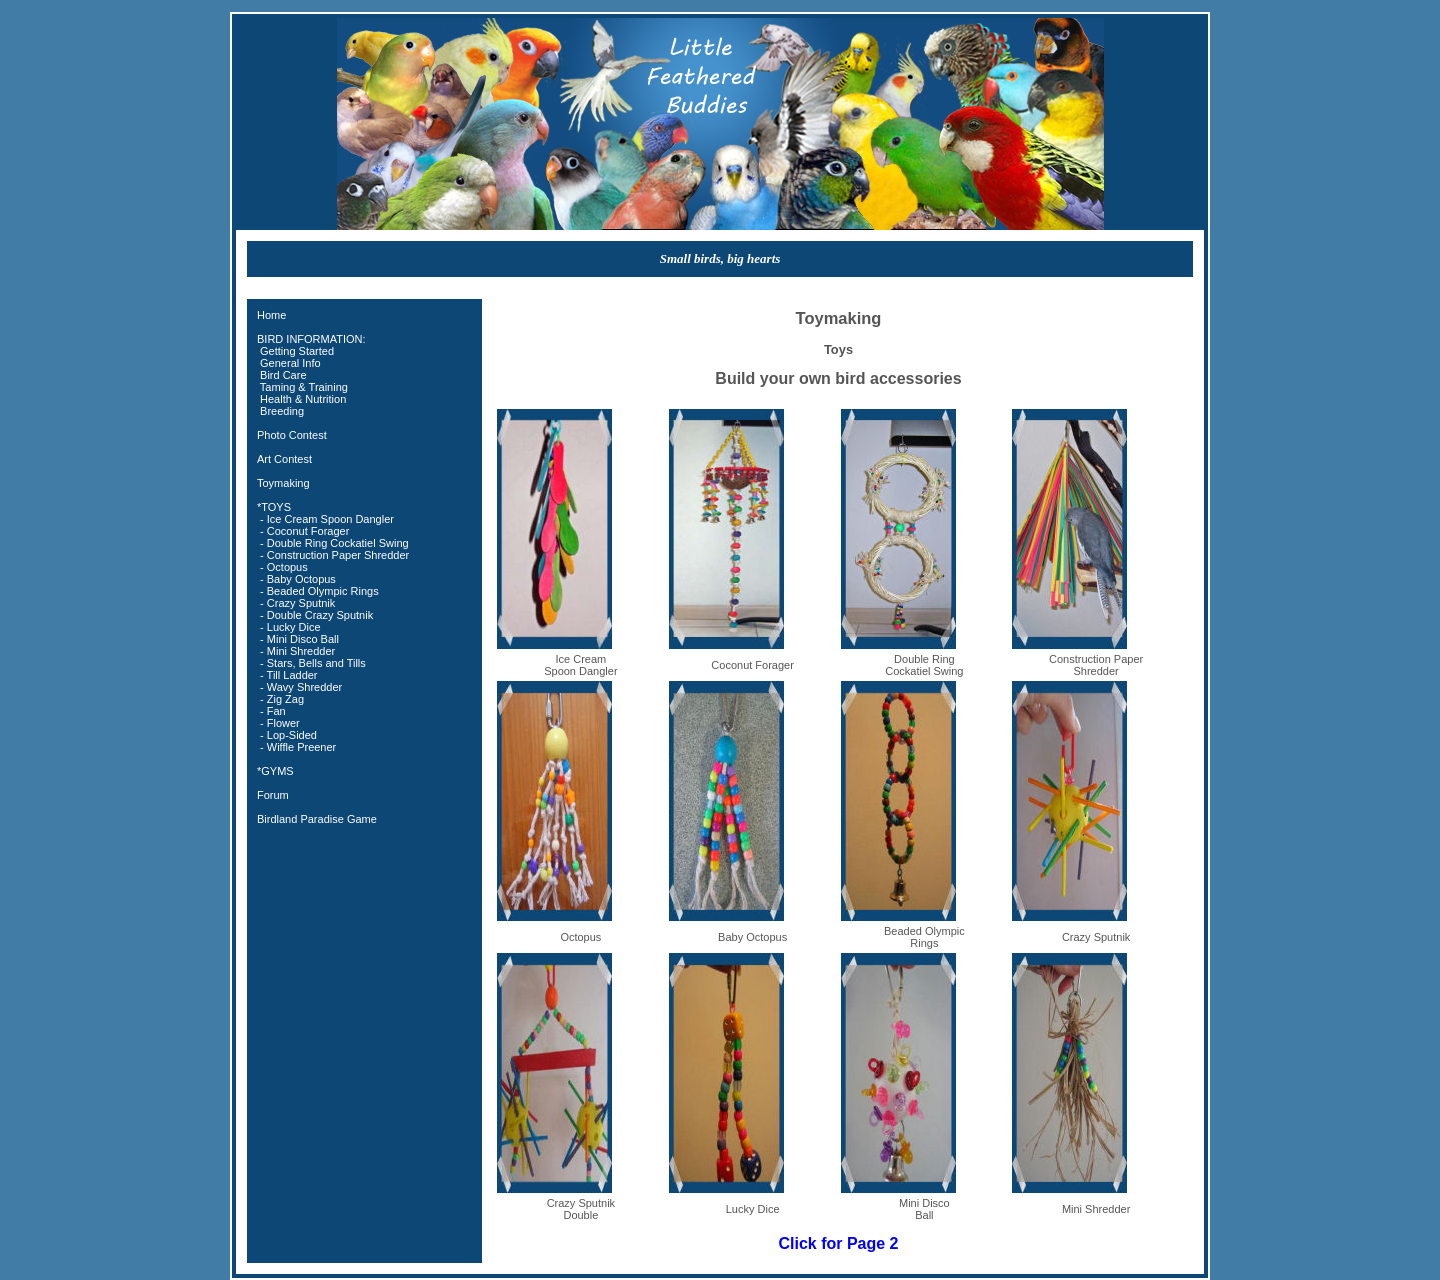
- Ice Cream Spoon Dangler (325, 519)
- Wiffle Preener (296, 747)
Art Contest (284, 459)
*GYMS (275, 771)
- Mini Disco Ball (298, 639)
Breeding (280, 411)
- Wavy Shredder (299, 687)
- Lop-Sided (287, 735)
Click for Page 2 (838, 1243)
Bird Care (282, 375)
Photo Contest (292, 435)
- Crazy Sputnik (296, 603)
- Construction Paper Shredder (333, 555)
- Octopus (282, 567)
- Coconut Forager (303, 531)
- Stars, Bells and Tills (311, 663)
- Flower (278, 723)
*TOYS (274, 507)
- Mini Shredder (296, 651)
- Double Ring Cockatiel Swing (333, 543)
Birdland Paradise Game (317, 819)
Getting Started (295, 351)
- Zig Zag (280, 699)
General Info (289, 363)
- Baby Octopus (296, 579)
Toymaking (283, 483)
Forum (273, 795)
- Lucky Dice (289, 627)
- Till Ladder (287, 675)
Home (271, 315)
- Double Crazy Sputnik (315, 615)
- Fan (271, 711)
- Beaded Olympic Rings (318, 591)
